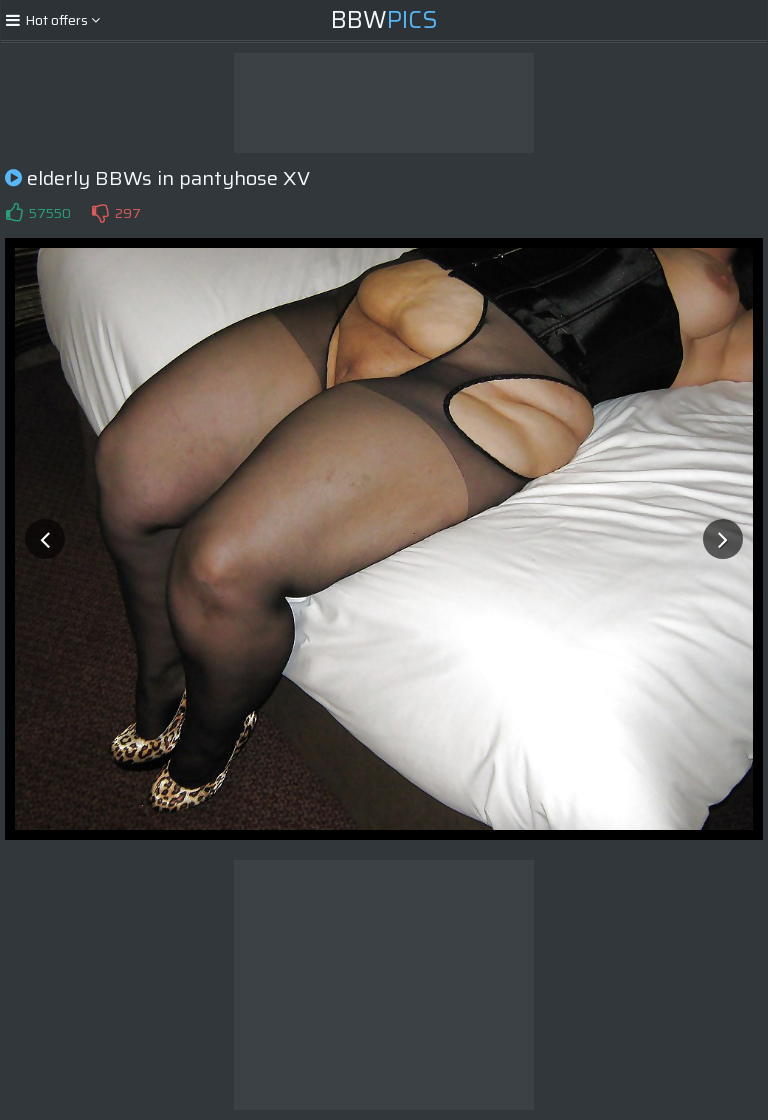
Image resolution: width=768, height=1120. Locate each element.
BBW (384, 20)
